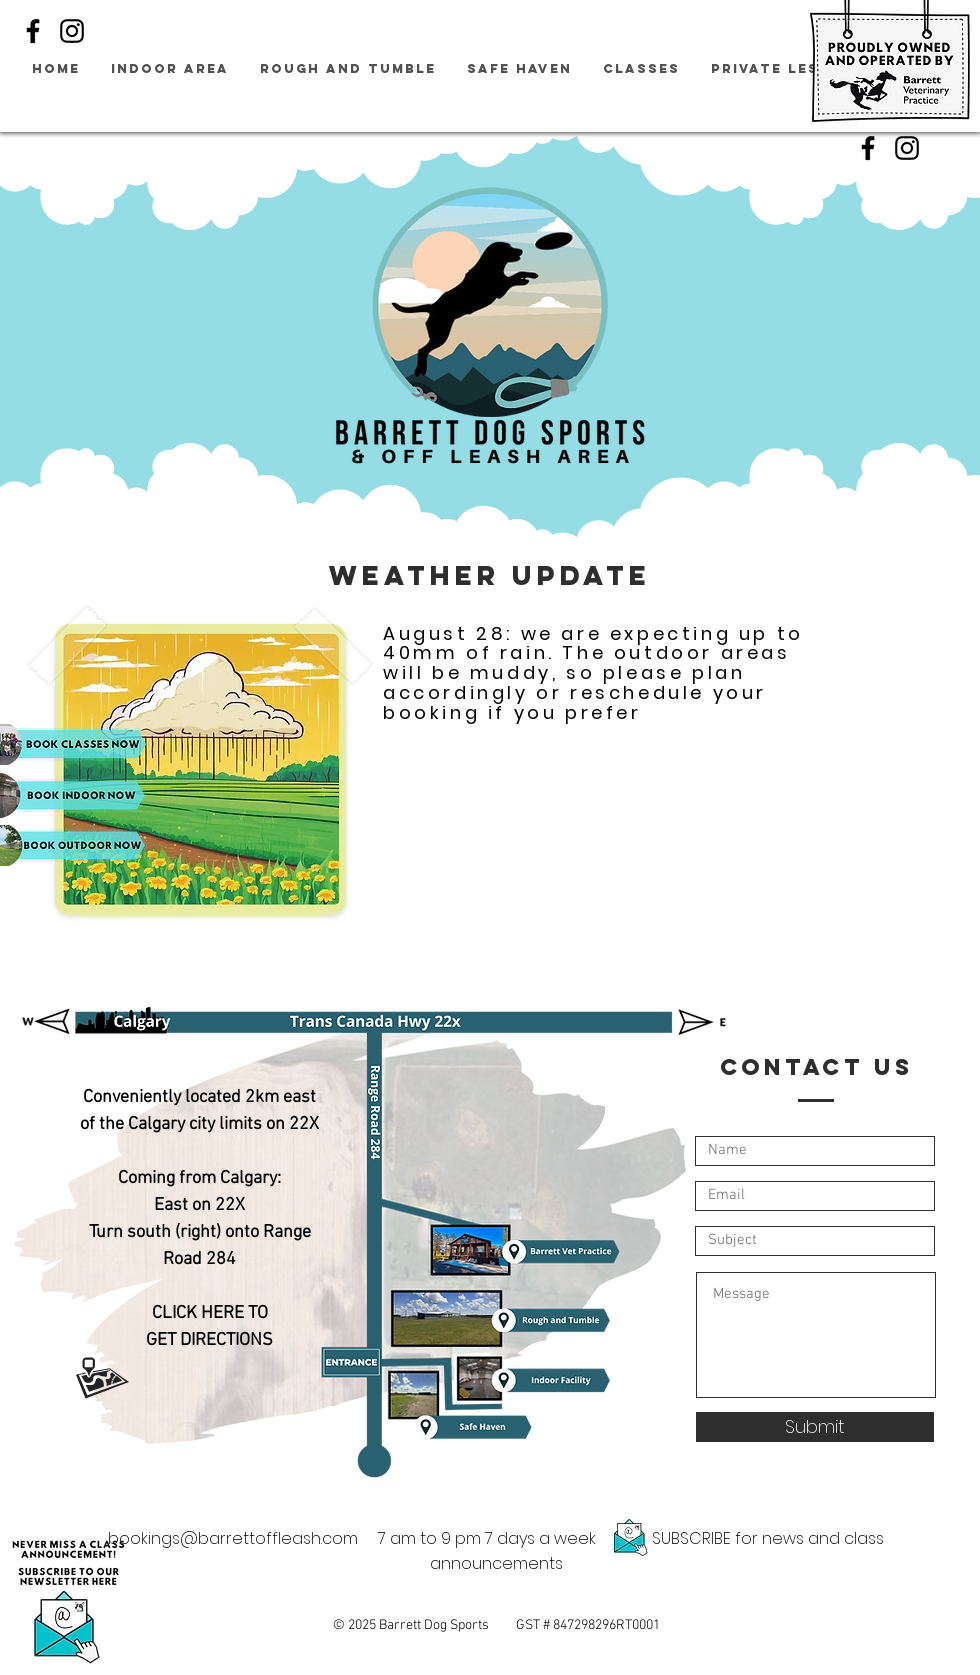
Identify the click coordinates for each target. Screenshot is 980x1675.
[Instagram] (72, 31)
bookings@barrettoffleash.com (233, 1538)
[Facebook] (33, 31)
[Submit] (815, 1427)
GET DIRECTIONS (209, 1340)
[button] (67, 1601)
